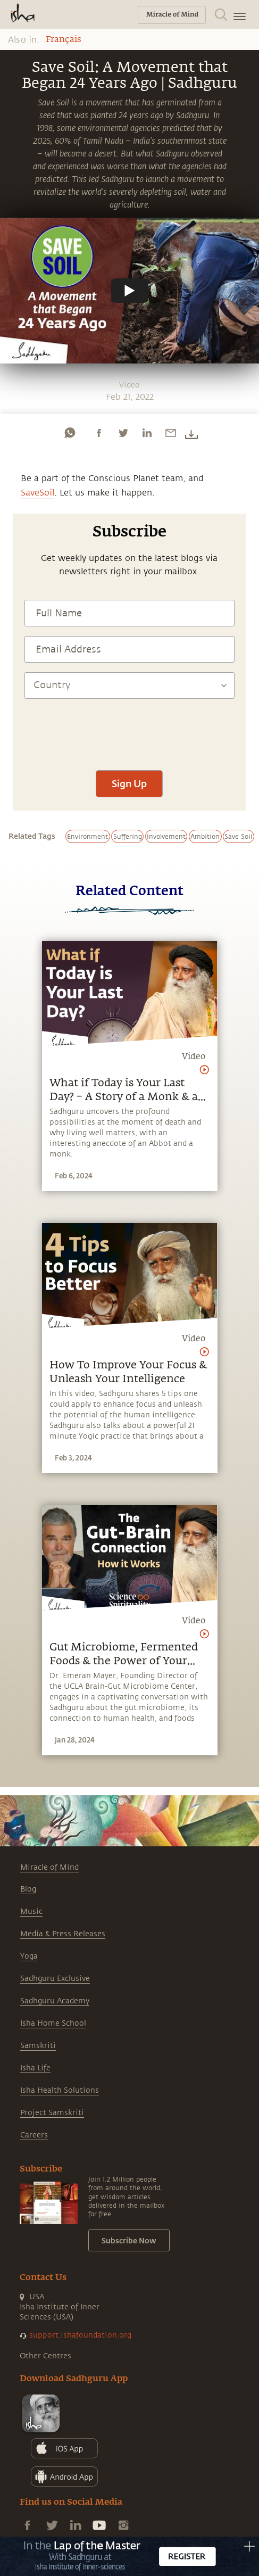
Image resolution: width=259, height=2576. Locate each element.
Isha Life (35, 2068)
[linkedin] (146, 432)
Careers (34, 2135)
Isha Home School (53, 2023)
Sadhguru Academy (54, 2001)
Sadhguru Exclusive (55, 1979)
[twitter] (122, 432)
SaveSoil (37, 493)
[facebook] (99, 433)
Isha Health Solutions (59, 2090)
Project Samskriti (52, 2113)
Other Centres (45, 2356)
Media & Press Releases (62, 1934)
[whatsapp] (69, 432)
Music (31, 1912)
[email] (170, 432)
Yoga (29, 1956)
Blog (28, 1889)
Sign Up (129, 783)
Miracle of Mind (49, 1867)
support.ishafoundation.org (80, 2335)
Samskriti (38, 2046)
